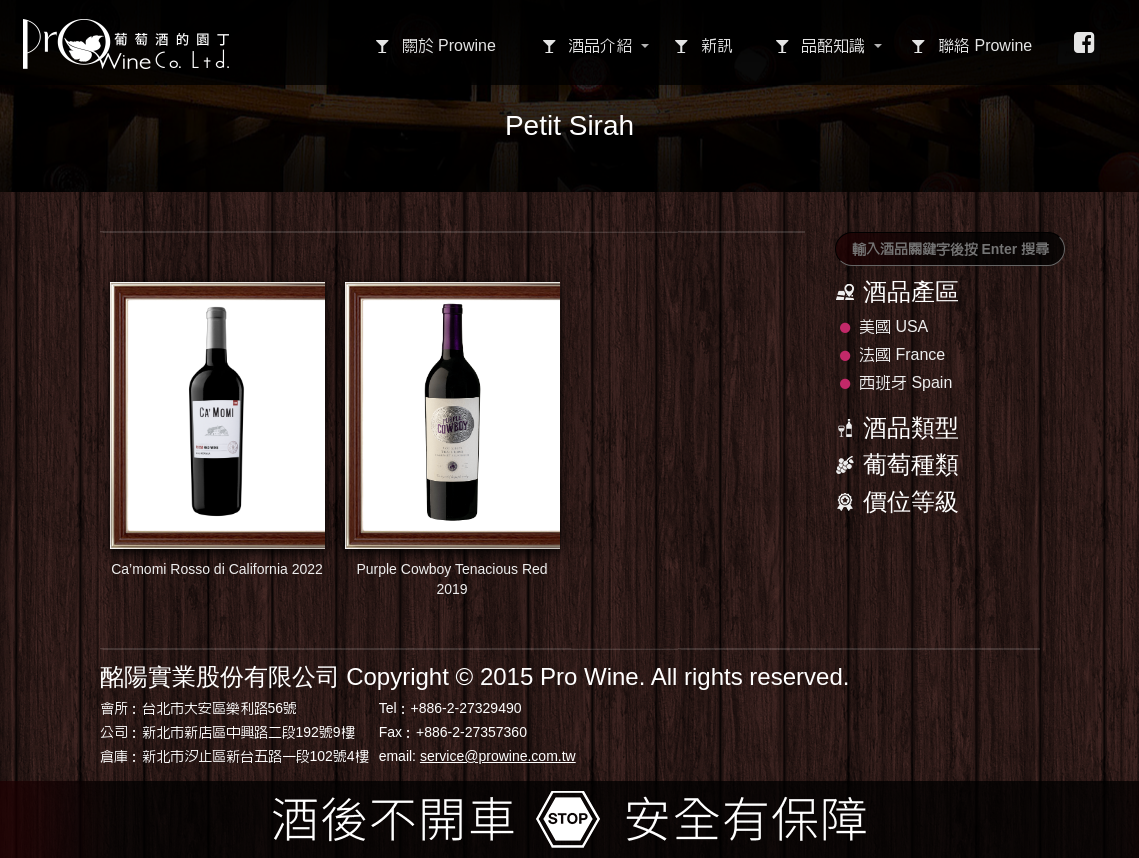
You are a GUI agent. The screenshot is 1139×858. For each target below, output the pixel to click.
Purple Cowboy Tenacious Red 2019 (452, 439)
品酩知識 (820, 46)
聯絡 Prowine (971, 46)
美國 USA (884, 326)
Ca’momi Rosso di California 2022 (217, 429)
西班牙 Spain (896, 382)
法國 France (893, 354)
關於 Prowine (435, 46)
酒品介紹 (587, 46)
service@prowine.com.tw (498, 756)
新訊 (703, 46)
